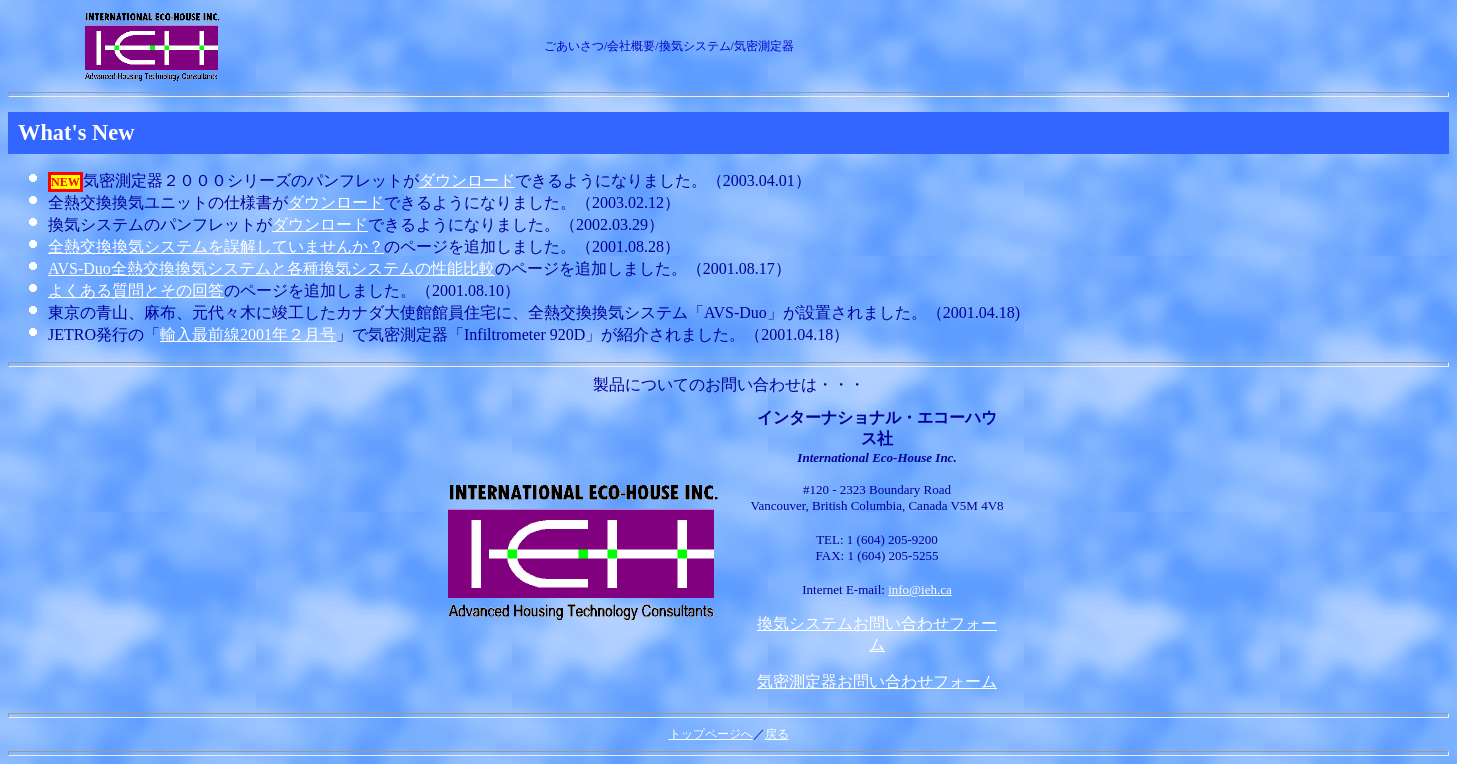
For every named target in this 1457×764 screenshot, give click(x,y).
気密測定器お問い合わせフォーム (877, 681)
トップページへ (711, 734)
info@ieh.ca (920, 589)
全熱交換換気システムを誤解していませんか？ (216, 246)
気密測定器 (764, 46)
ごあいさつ (574, 46)
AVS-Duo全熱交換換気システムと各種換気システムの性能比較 (271, 268)
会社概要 (631, 46)
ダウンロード (467, 180)
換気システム (695, 46)
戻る (777, 734)
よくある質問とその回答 (136, 290)
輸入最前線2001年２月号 (248, 334)
